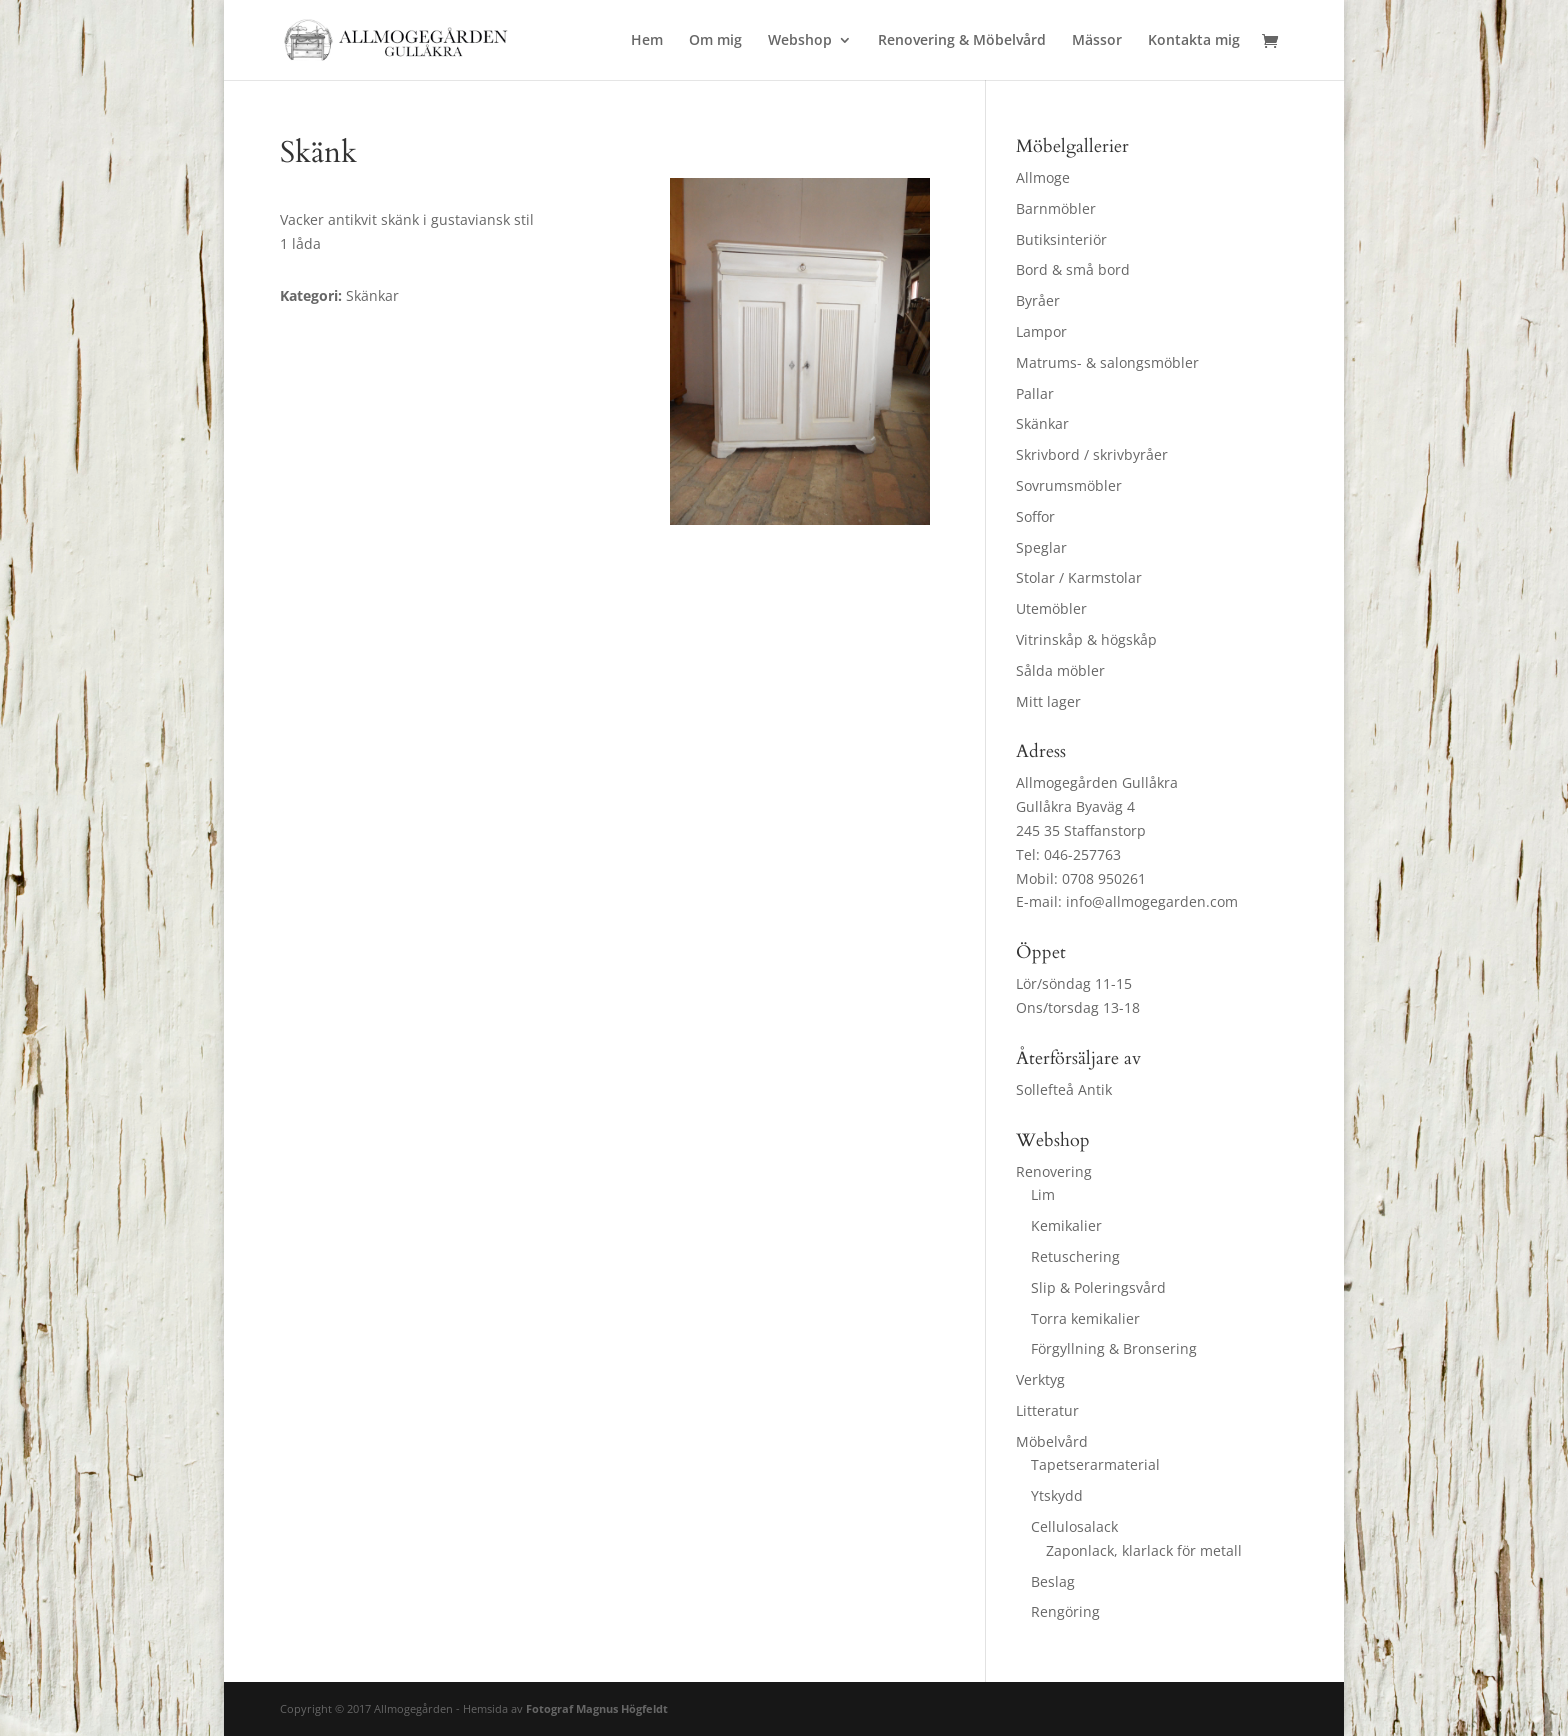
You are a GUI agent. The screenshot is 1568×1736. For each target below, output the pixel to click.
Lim (1043, 1194)
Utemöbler (1051, 608)
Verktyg (1040, 1379)
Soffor (1035, 516)
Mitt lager (1048, 701)
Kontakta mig (1194, 41)
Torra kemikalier (1085, 1318)
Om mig (715, 41)
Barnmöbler (1056, 208)
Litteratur (1047, 1410)
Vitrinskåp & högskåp (1086, 639)
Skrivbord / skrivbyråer (1092, 454)
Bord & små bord (1073, 269)
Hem (647, 41)
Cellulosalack (1074, 1526)
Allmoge (1043, 177)
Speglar (1041, 547)
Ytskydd (1057, 1495)
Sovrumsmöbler (1069, 485)
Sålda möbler (1060, 670)
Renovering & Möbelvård (962, 41)
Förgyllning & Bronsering (1114, 1348)
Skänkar (1042, 423)
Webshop (800, 41)
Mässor (1097, 41)
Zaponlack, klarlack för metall (1144, 1550)
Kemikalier (1066, 1225)
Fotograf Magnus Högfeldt (597, 1708)
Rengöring (1065, 1611)
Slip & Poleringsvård (1098, 1287)
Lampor (1041, 331)
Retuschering (1075, 1256)
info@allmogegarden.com (1152, 901)
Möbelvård (1052, 1441)
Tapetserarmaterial (1095, 1464)
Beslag (1053, 1581)
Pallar (1035, 393)
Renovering (1054, 1171)
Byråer (1038, 300)
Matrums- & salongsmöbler (1107, 362)
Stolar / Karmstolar (1079, 577)
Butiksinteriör (1061, 239)
